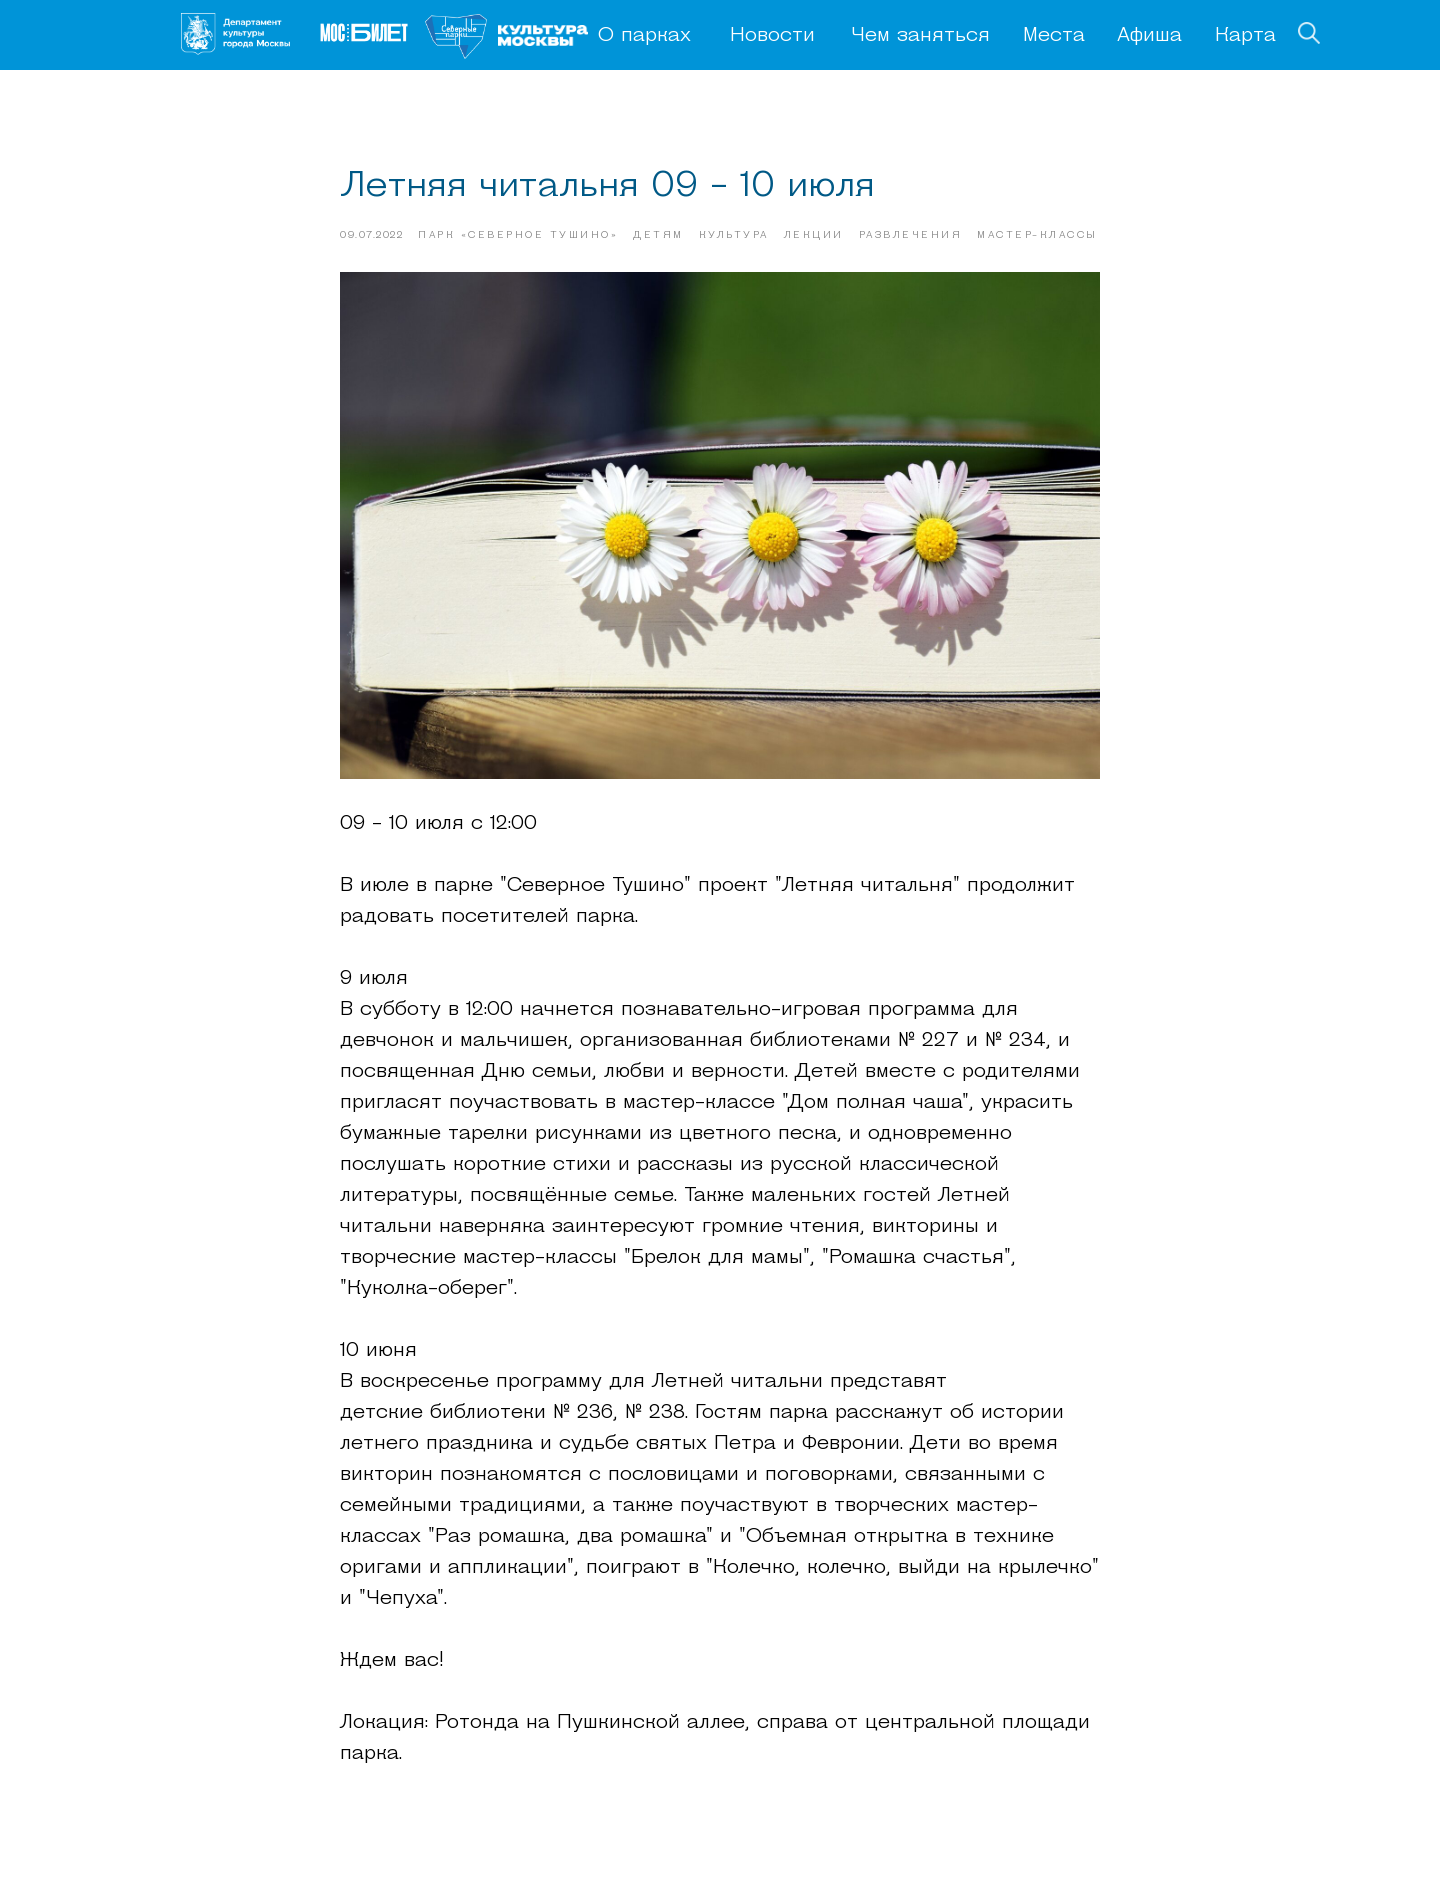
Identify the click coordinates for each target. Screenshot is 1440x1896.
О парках (644, 36)
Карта (1245, 36)
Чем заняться (920, 36)
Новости (772, 36)
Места (1054, 36)
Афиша (1149, 36)
